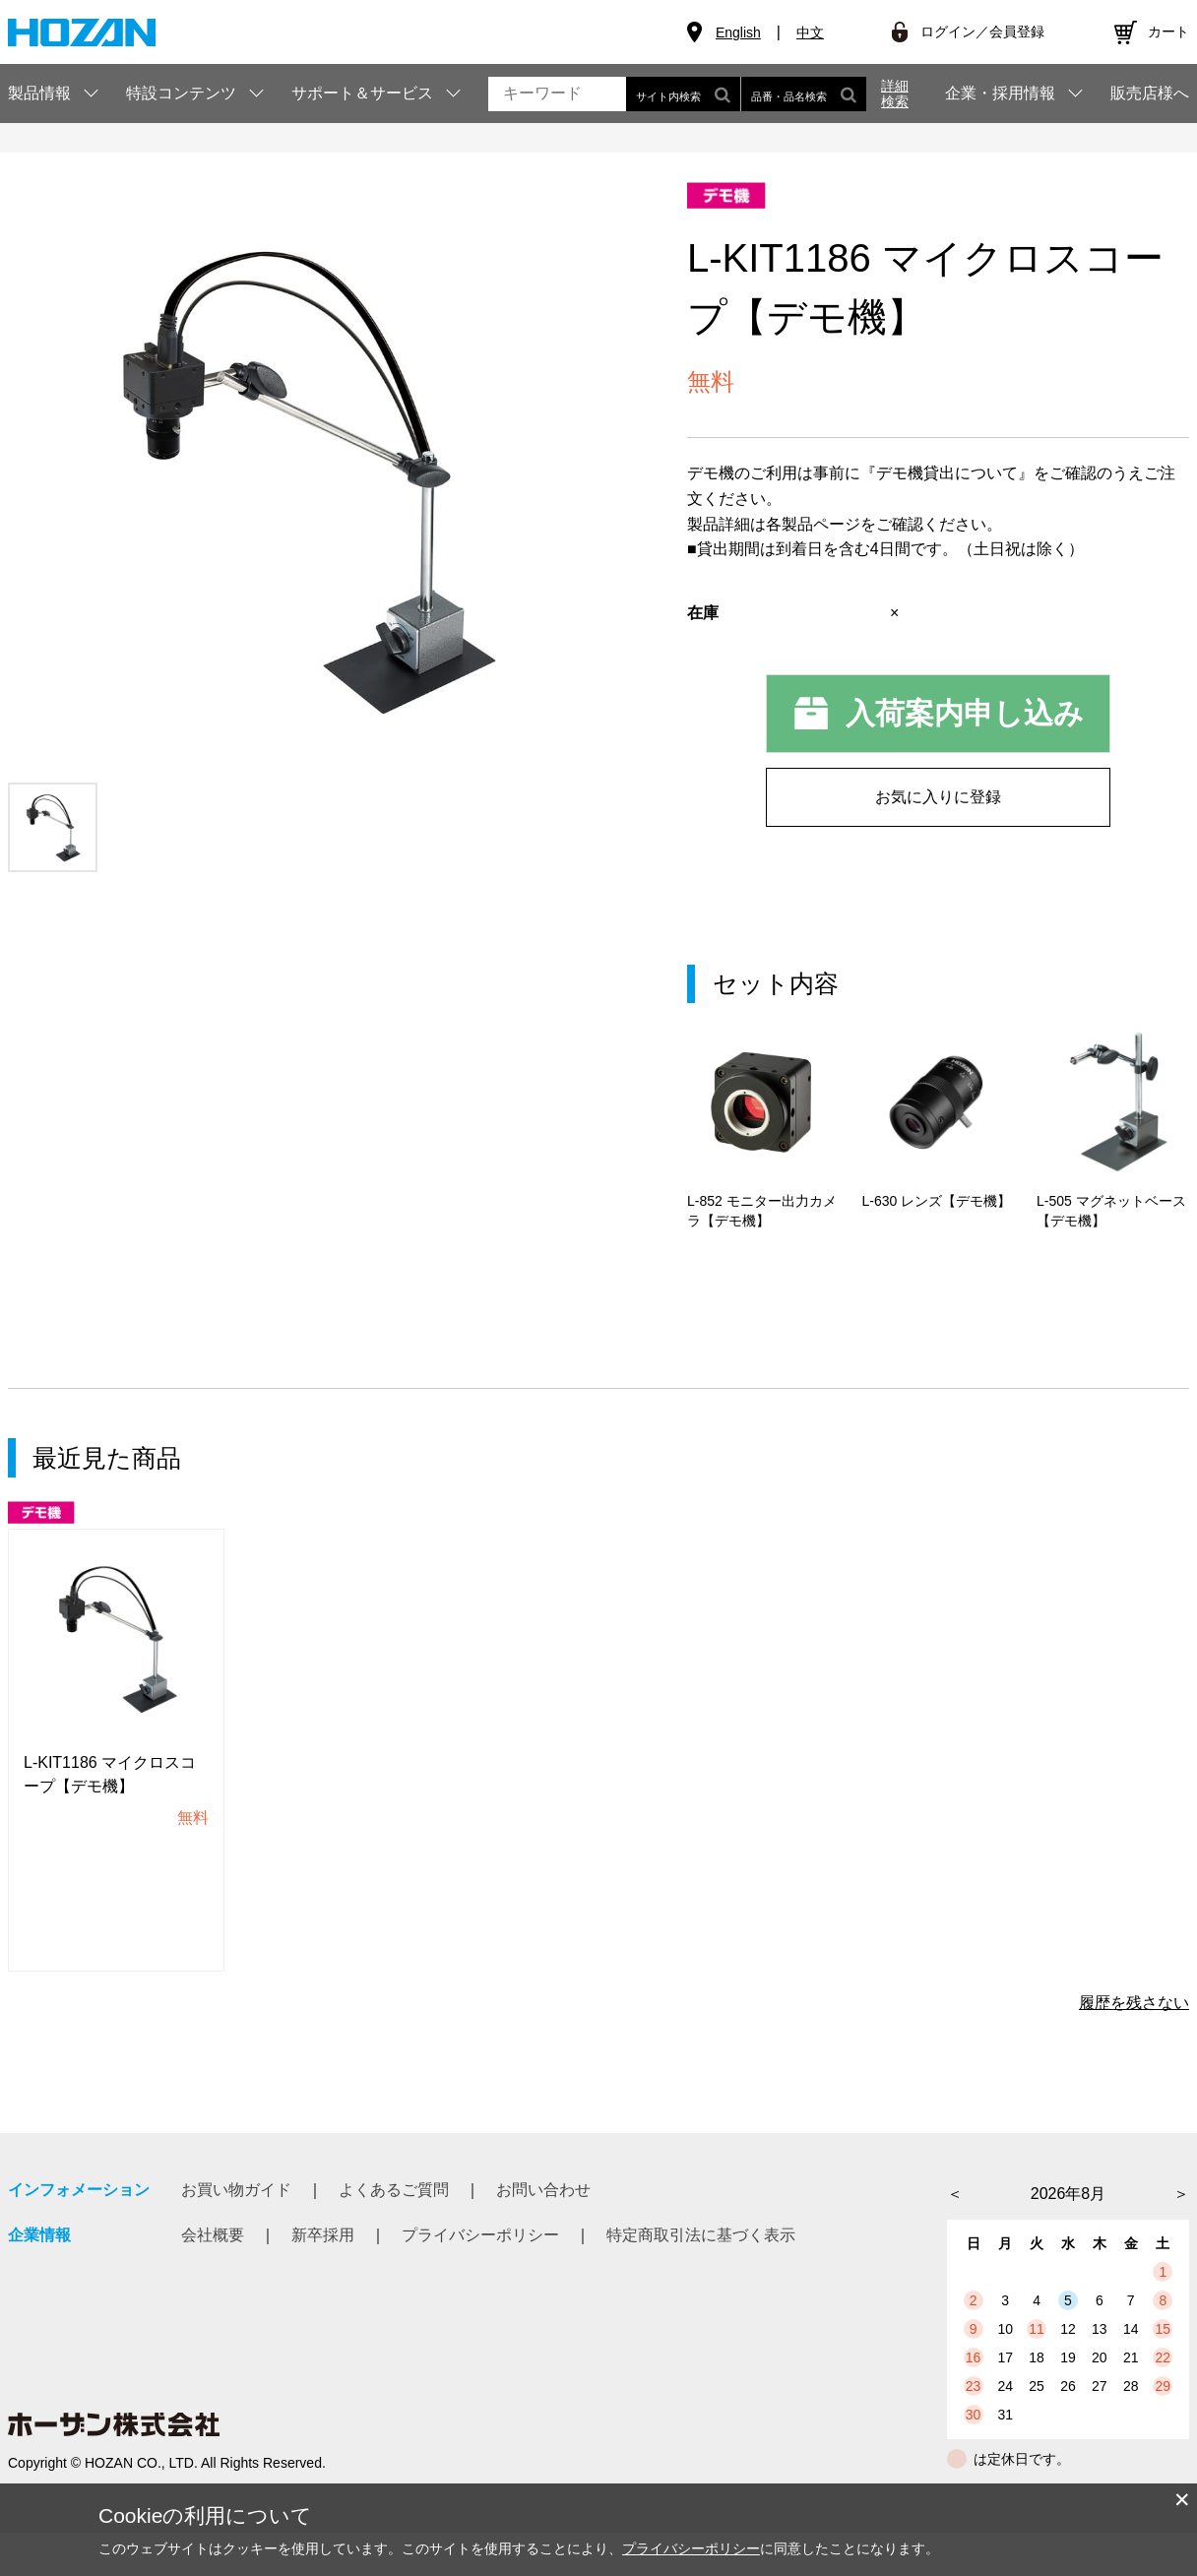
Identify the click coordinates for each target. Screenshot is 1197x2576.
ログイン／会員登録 (982, 31)
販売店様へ (1149, 93)
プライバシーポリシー (480, 2278)
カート (1168, 31)
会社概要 (212, 2278)
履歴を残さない (1134, 2046)
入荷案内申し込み (965, 713)
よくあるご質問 (394, 2233)
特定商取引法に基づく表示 (700, 2278)
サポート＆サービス (362, 93)
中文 (810, 32)
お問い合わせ (543, 2233)
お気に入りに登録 (938, 796)
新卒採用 (322, 2278)
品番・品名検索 (803, 94)
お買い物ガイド (236, 2233)
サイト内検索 (683, 94)
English (738, 32)
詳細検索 (895, 93)
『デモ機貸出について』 (947, 473)
